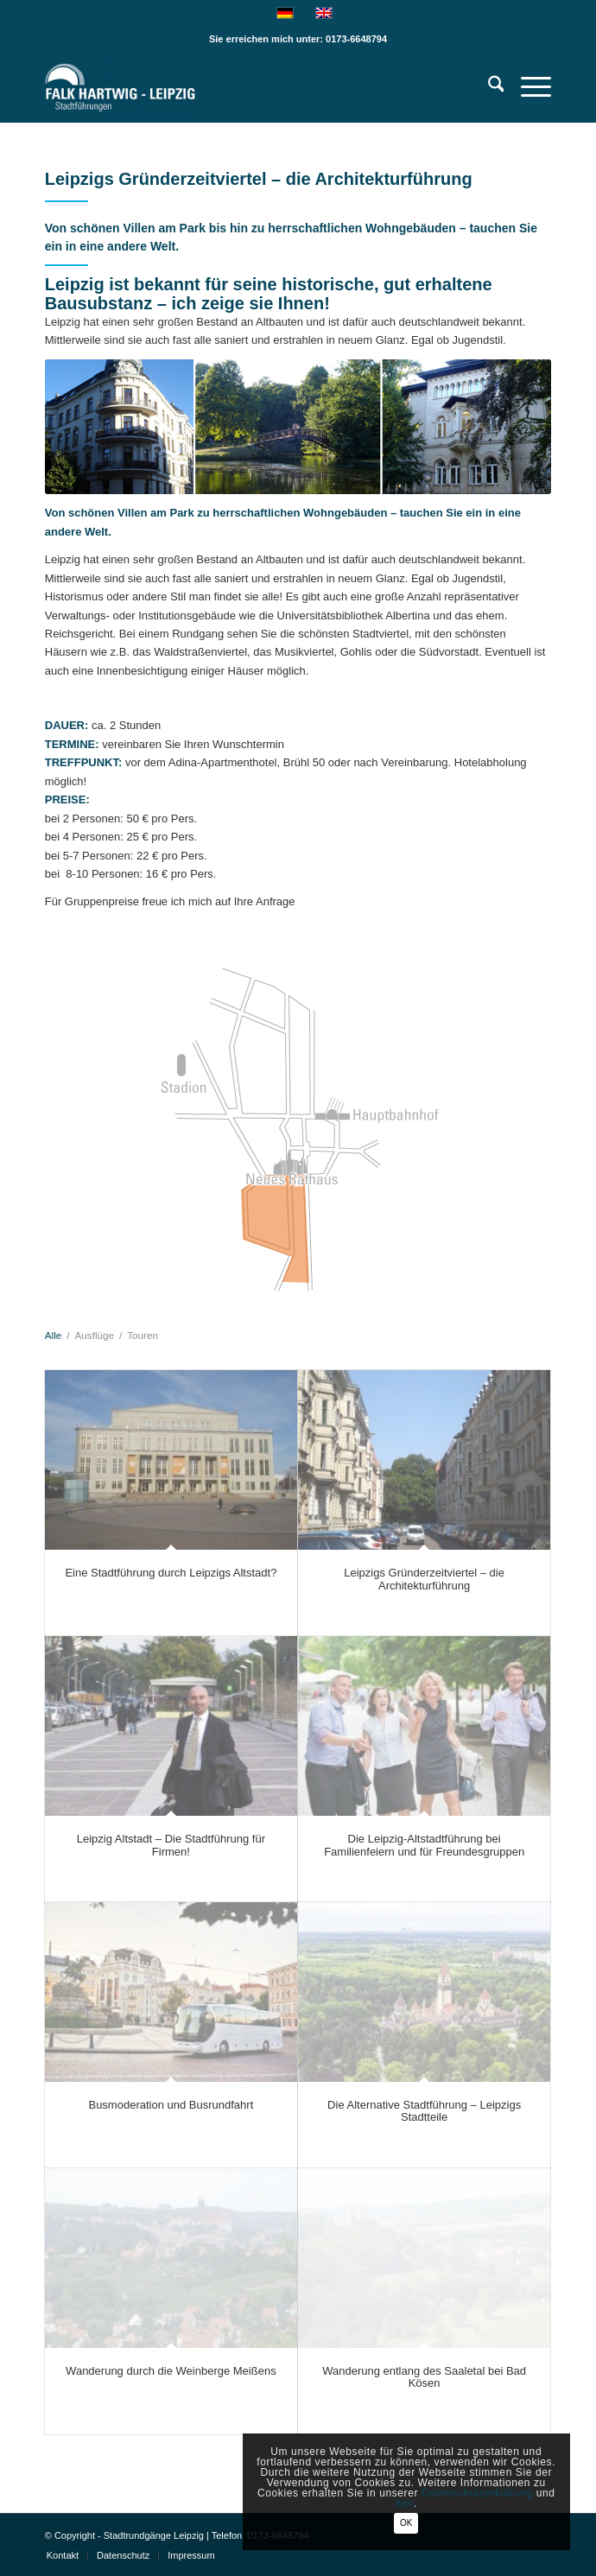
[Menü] (527, 87)
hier (404, 2503)
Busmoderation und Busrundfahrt (170, 2104)
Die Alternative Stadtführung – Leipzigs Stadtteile (424, 2110)
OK (406, 2523)
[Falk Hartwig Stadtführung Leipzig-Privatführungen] (247, 87)
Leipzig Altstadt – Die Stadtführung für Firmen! (171, 1844)
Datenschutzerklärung (477, 2493)
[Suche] (487, 87)
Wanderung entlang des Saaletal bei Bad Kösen (424, 2376)
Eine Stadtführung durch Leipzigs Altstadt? (170, 1572)
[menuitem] (487, 87)
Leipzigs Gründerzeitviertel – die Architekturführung (424, 1578)
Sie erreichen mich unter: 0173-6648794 (298, 39)
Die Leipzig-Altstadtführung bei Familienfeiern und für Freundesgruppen (424, 1844)
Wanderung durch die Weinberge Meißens (171, 2370)
